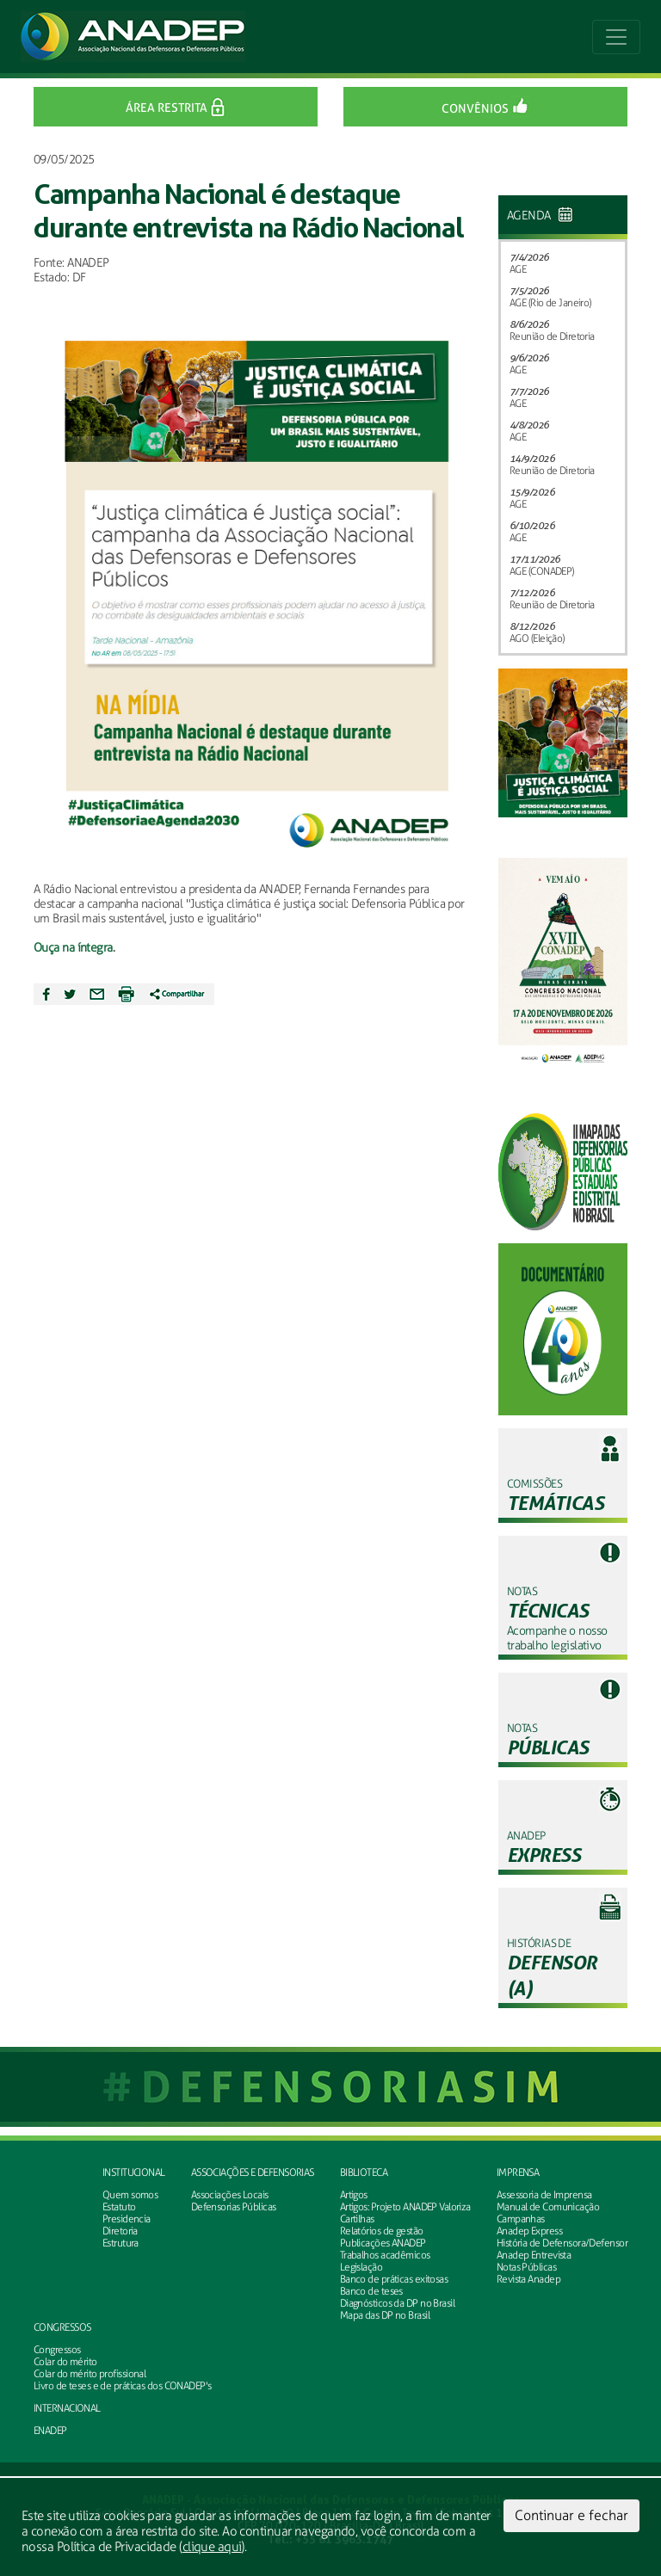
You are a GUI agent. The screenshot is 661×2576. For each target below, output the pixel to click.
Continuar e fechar (571, 2515)
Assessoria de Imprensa (544, 2195)
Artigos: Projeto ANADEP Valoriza (405, 2207)
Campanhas (521, 2219)
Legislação (361, 2267)
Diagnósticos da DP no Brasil (397, 2303)
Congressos (62, 2327)
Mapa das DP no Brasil (384, 2315)
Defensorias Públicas (233, 2207)
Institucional (133, 2172)
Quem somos (130, 2195)
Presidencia (126, 2219)
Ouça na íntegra (73, 947)
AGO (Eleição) (537, 638)
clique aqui (212, 2546)
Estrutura (120, 2243)
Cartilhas (357, 2219)
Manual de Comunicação (548, 2207)
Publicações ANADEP (383, 2243)
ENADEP (50, 2431)
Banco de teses (371, 2291)
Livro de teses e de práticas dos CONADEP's (122, 2386)
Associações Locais (230, 2195)
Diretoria (120, 2231)
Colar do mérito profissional (89, 2374)
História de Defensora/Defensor (562, 2243)
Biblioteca (363, 2172)
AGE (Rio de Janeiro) (550, 303)
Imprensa (518, 2172)
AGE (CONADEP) (542, 571)
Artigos (354, 2195)
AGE (518, 269)
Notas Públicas (526, 2267)
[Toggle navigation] (616, 37)
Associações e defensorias (252, 2172)
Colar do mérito (65, 2362)
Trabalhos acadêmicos (385, 2255)
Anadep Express (529, 2231)
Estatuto (119, 2207)
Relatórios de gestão (381, 2231)
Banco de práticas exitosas (394, 2279)
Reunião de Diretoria (552, 336)
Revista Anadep (528, 2279)
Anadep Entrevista (534, 2255)
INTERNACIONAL (67, 2408)
